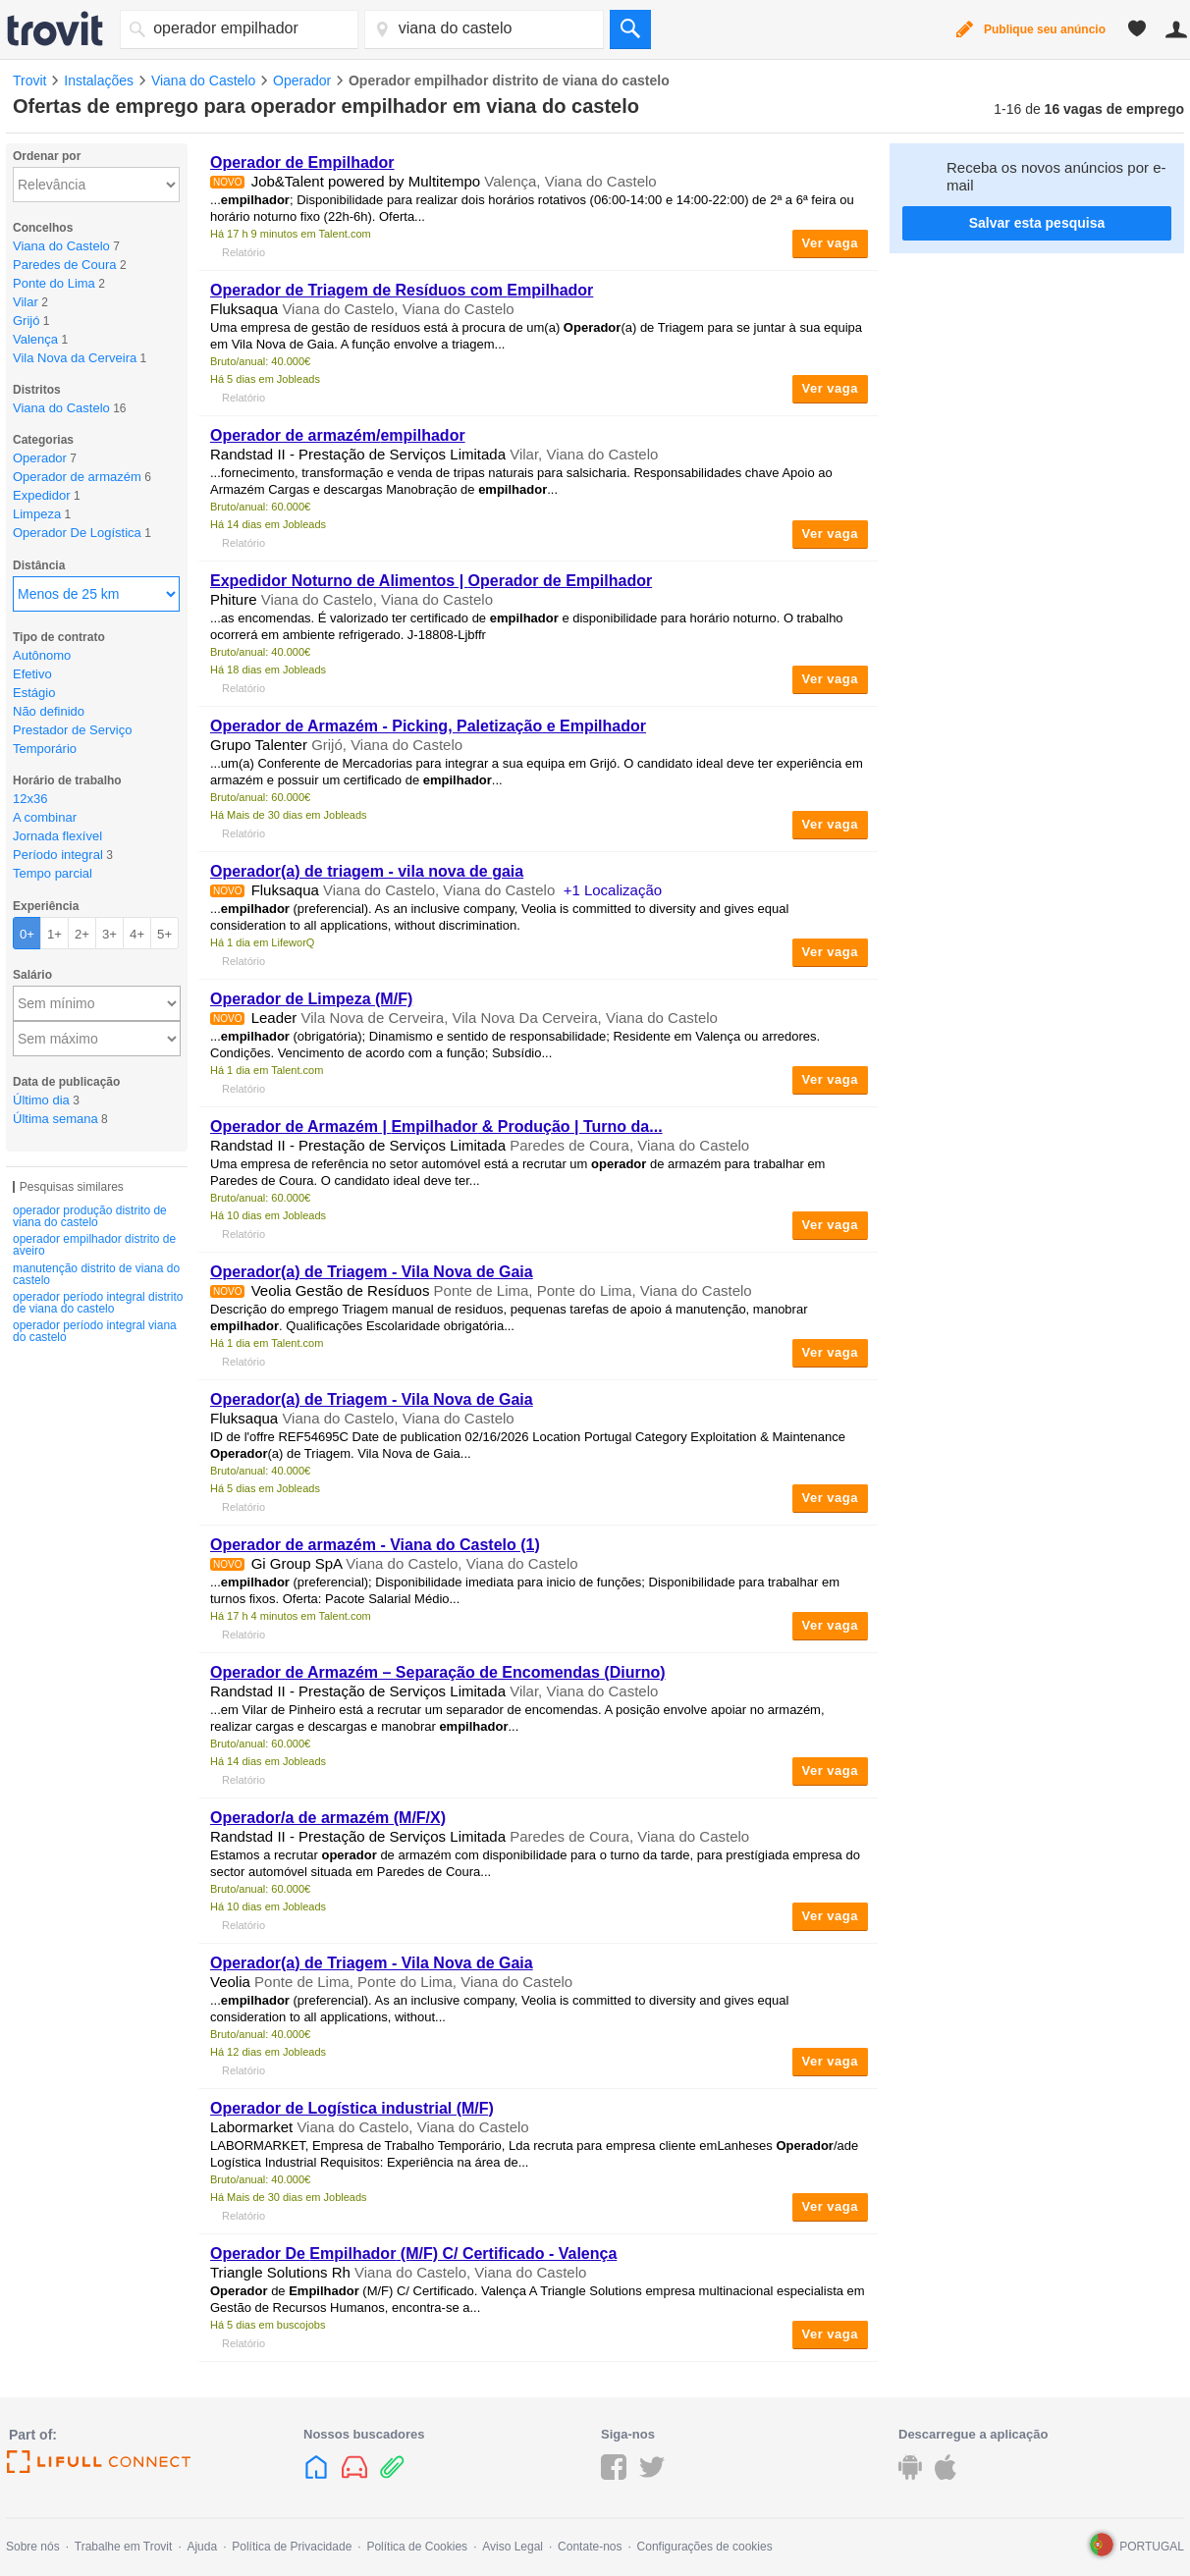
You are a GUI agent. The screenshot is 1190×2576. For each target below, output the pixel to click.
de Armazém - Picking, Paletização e (428, 726)
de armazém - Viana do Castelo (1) (375, 1544)
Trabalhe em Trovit (124, 2546)
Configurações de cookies (705, 2546)
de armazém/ (337, 435)
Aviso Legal (512, 2546)
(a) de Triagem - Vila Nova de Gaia (371, 1271)
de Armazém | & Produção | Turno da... (436, 1126)
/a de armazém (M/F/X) (328, 1817)
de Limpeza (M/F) (311, 999)
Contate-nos (590, 2546)
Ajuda (202, 2546)
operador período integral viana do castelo (95, 1331)
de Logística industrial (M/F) (352, 2108)
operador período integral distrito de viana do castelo (98, 1303)
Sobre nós (33, 2546)
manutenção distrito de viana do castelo (96, 1274)
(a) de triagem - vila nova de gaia (366, 871)
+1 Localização (613, 890)
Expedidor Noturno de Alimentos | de (431, 580)
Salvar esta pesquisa (1037, 223)
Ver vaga (830, 243)
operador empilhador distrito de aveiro (94, 1245)
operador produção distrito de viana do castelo (90, 1216)
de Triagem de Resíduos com (401, 290)
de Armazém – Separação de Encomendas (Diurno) (438, 1672)
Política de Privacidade (292, 2546)
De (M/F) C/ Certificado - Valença (413, 2253)
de (302, 162)
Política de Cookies (416, 2546)
